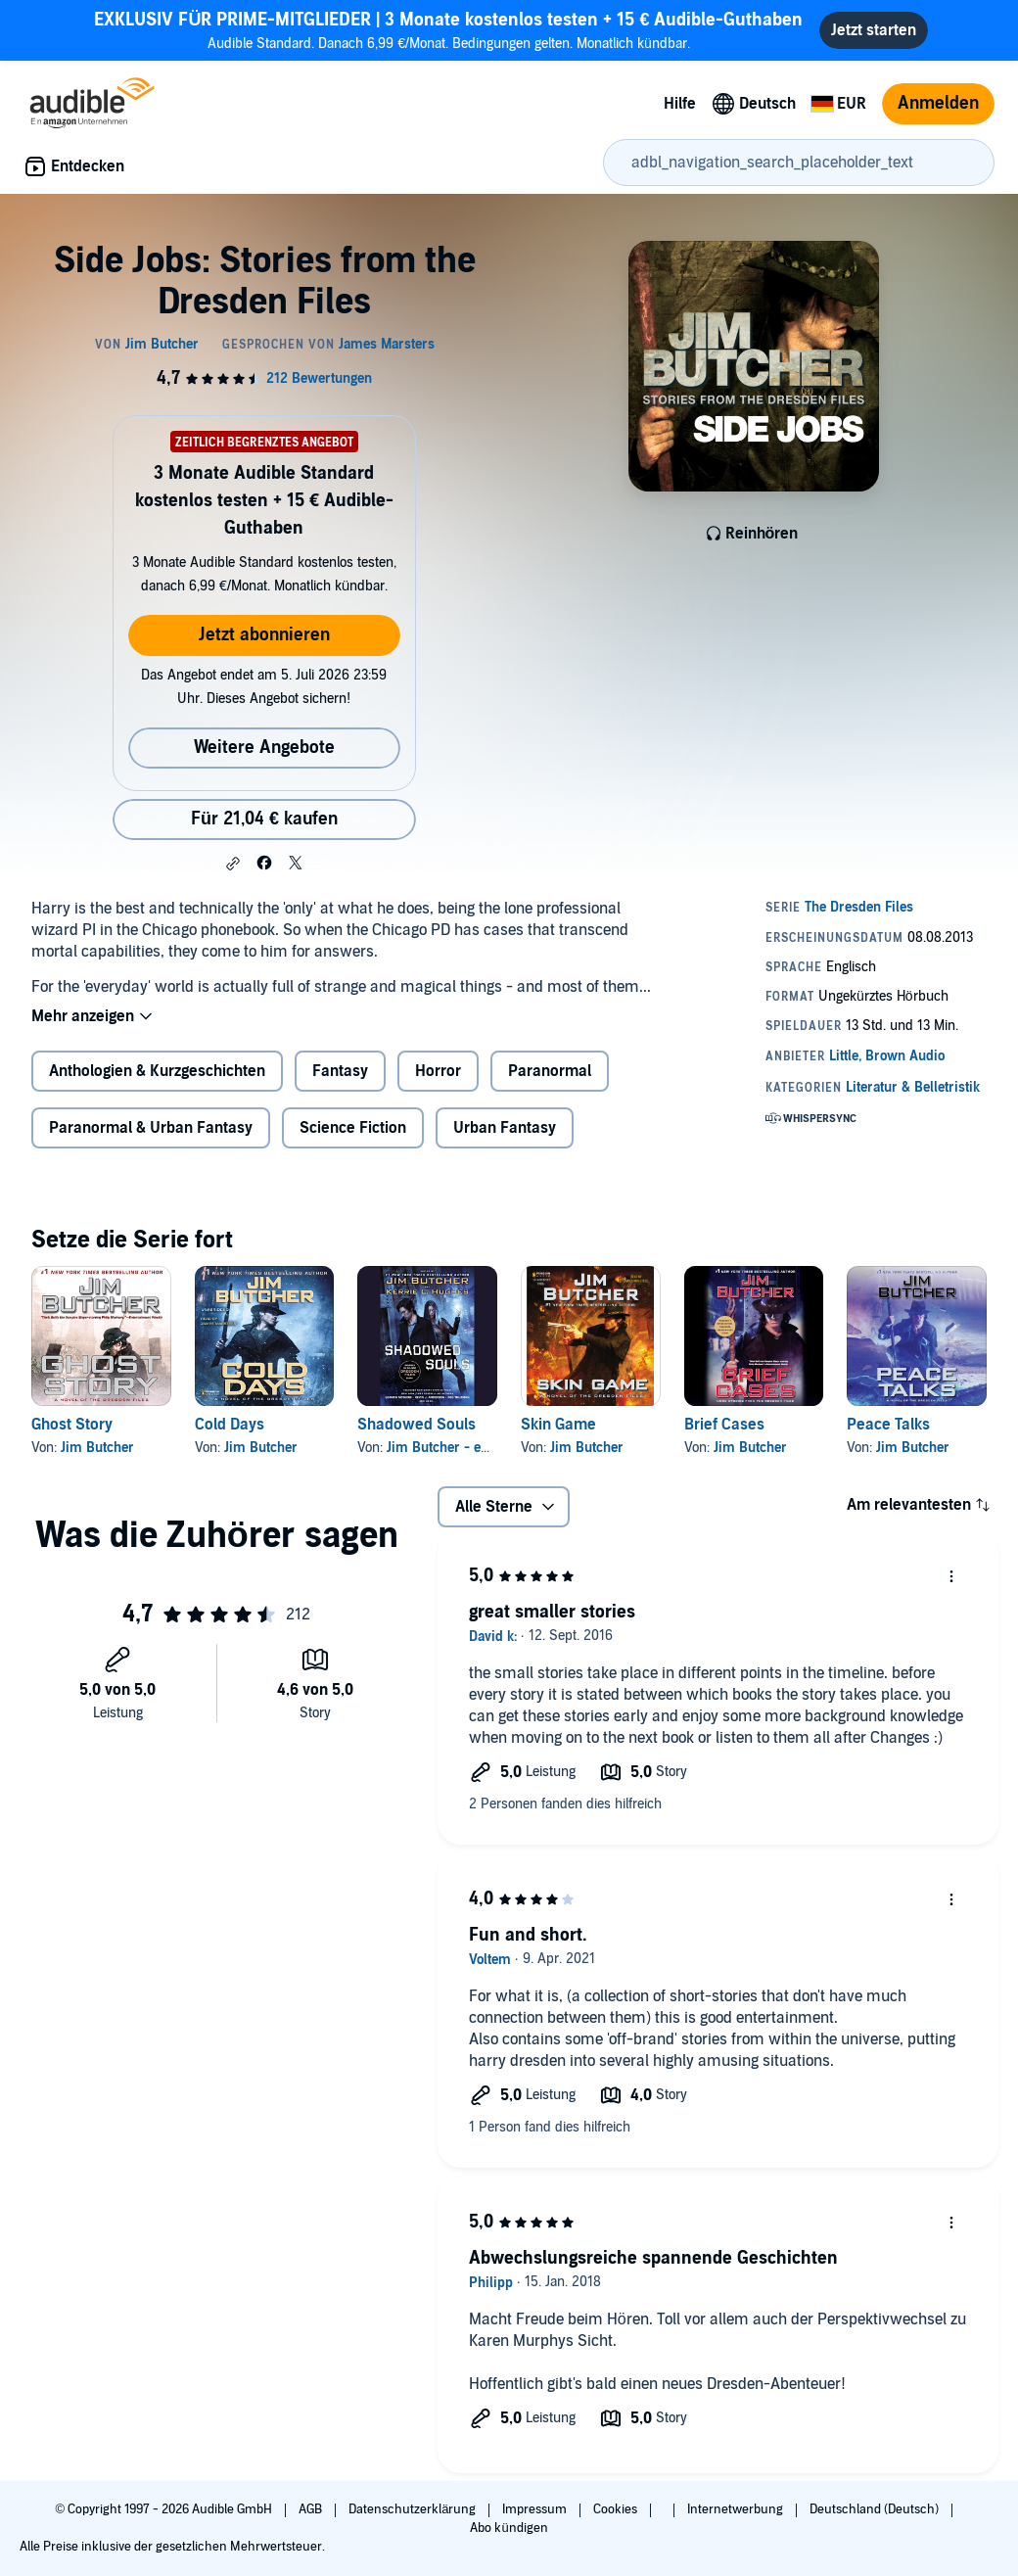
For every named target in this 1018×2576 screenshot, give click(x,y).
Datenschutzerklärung (413, 2509)
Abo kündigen (508, 2528)
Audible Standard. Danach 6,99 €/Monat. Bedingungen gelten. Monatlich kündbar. (448, 30)
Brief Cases (724, 1424)
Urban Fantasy (504, 1128)
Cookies (616, 2509)
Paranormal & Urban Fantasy (151, 1128)
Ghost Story (72, 1424)
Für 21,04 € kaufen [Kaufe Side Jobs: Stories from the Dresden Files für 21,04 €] (264, 819)
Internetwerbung (736, 2509)
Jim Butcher (97, 1447)
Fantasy (340, 1071)
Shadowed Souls (416, 1424)
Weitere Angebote (264, 747)
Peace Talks (888, 1424)
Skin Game (558, 1424)
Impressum (536, 2509)
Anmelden (938, 103)
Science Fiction (353, 1128)
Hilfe (680, 104)
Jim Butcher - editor (448, 1447)
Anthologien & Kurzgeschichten (157, 1071)
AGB (312, 2509)
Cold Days (229, 1424)
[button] (233, 863)
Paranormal (549, 1071)
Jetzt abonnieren (264, 635)
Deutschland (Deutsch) (876, 2509)
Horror (438, 1071)
